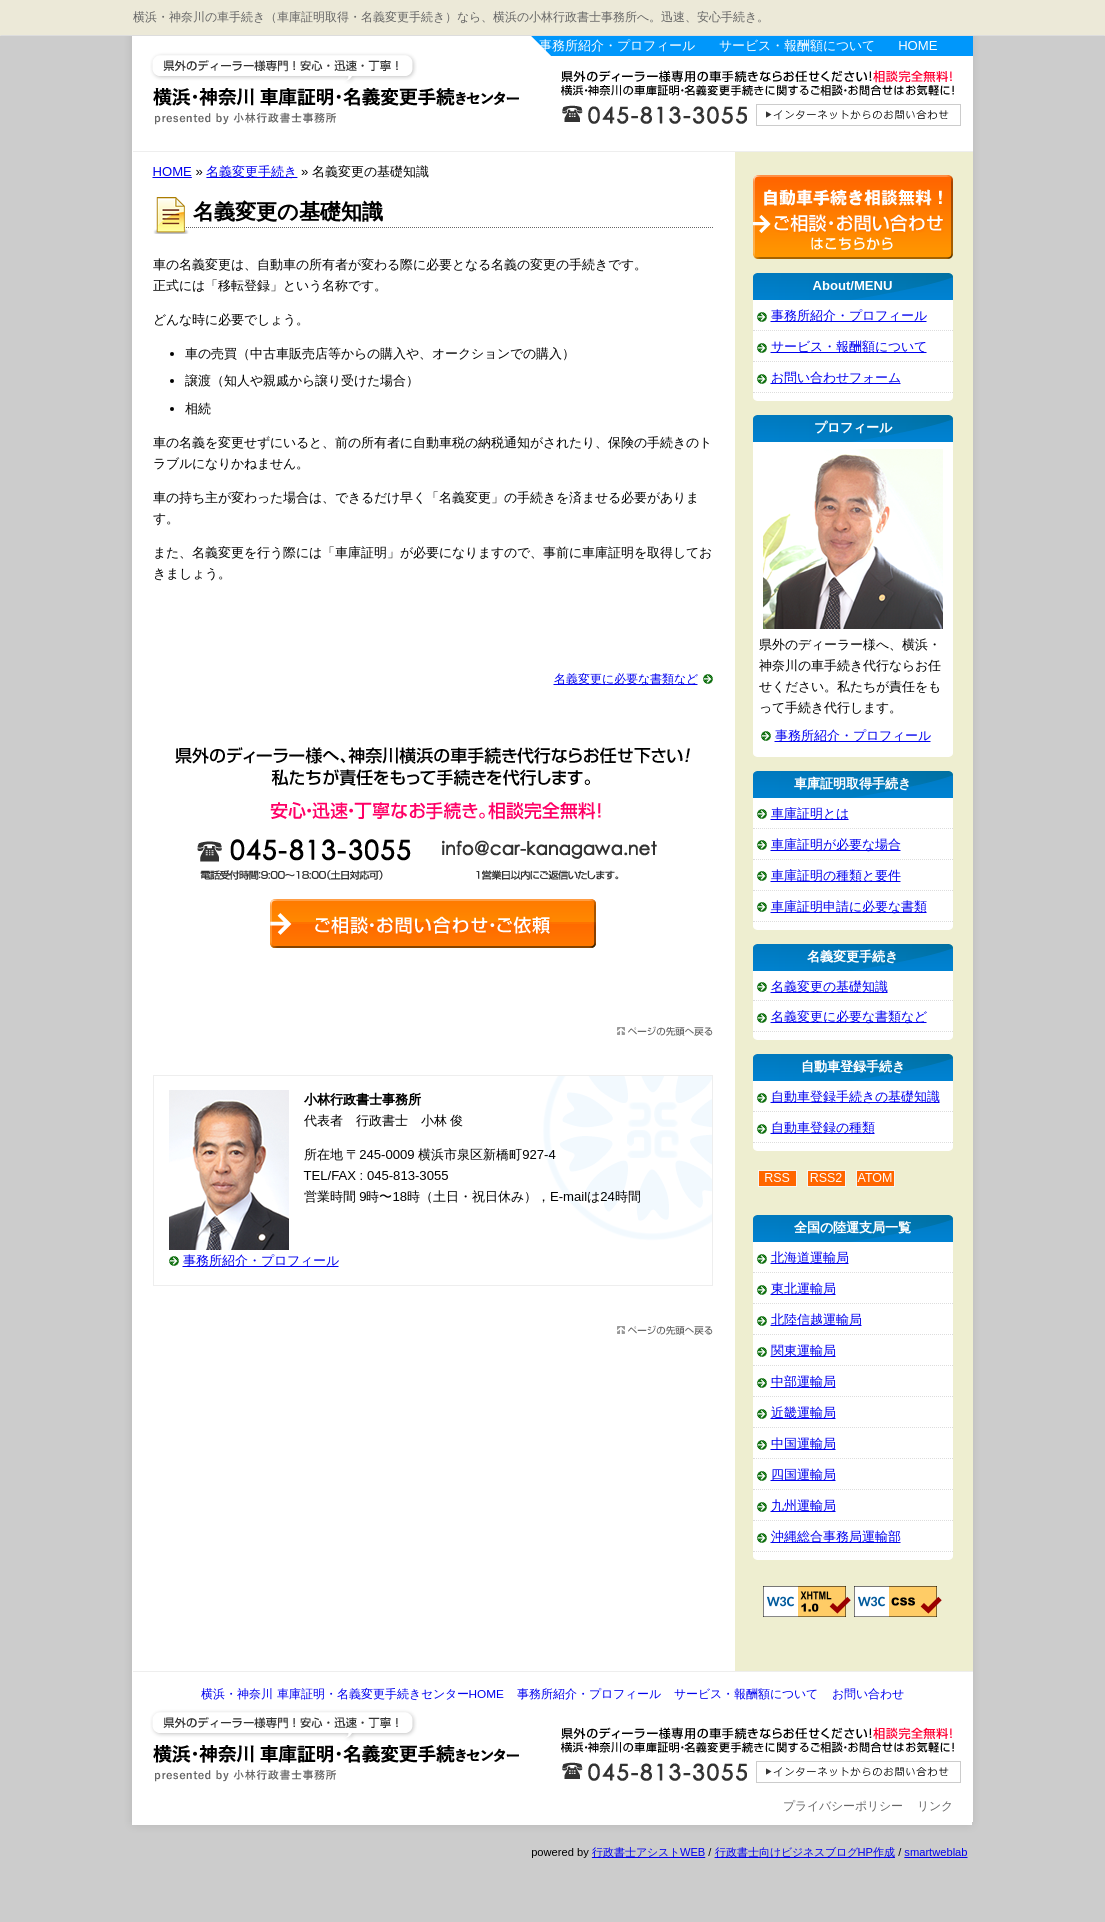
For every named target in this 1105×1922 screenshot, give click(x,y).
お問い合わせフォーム (836, 377)
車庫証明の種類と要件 (836, 875)
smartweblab (935, 1852)
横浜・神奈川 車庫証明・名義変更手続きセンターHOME (352, 1694)
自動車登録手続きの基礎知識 (855, 1096)
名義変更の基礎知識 (829, 986)
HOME (917, 45)
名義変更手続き (251, 171)
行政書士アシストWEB (648, 1852)
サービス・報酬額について (797, 45)
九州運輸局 (803, 1505)
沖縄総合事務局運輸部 (836, 1536)
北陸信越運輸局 (816, 1319)
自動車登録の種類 (823, 1127)
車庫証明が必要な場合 (836, 844)
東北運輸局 (803, 1288)
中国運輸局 (803, 1443)
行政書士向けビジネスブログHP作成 (805, 1852)
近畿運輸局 (803, 1412)
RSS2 (826, 1178)
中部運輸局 (803, 1381)
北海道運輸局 (810, 1257)
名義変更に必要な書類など (626, 679)
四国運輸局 (803, 1474)
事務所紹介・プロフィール (617, 45)
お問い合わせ (868, 1694)
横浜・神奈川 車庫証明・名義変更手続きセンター (332, 90)
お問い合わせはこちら (752, 103)
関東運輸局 (803, 1350)
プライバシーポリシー (843, 1806)
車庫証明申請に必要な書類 (849, 906)
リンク (935, 1806)
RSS (777, 1178)
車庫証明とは (810, 813)
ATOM (875, 1178)
